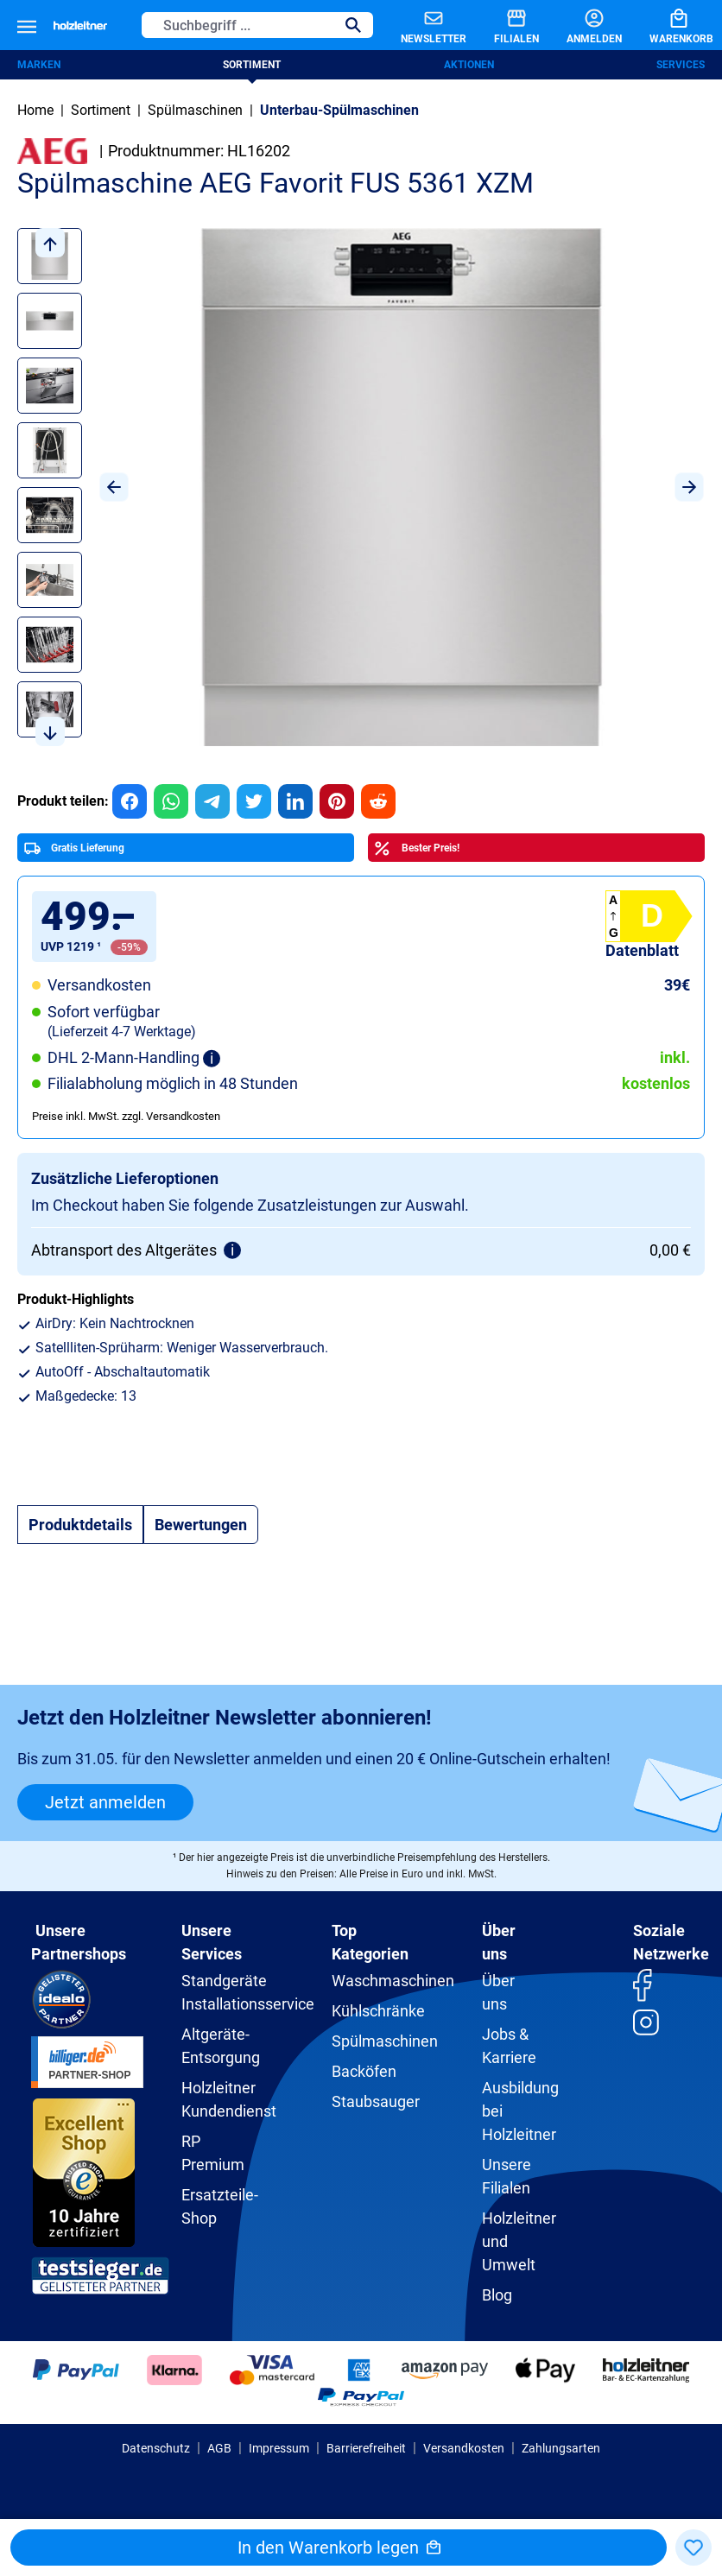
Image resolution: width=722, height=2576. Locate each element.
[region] (361, 487)
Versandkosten (463, 2448)
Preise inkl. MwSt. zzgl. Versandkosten (126, 1116)
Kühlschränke (378, 2011)
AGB (219, 2448)
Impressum (279, 2448)
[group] (129, 801)
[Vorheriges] (114, 487)
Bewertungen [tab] (201, 1525)
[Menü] (26, 25)
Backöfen (364, 2071)
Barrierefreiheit (366, 2448)
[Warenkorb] (667, 25)
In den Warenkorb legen (339, 2547)
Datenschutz (156, 2448)
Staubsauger (376, 2101)
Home (35, 110)
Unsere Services (211, 1942)
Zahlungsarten (561, 2448)
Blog (497, 2295)
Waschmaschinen (393, 1981)
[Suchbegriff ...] (238, 25)
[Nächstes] (689, 487)
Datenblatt (642, 950)
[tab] (80, 1524)
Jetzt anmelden (105, 1802)
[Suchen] (353, 25)
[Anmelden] (580, 25)
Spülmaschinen (385, 2041)
